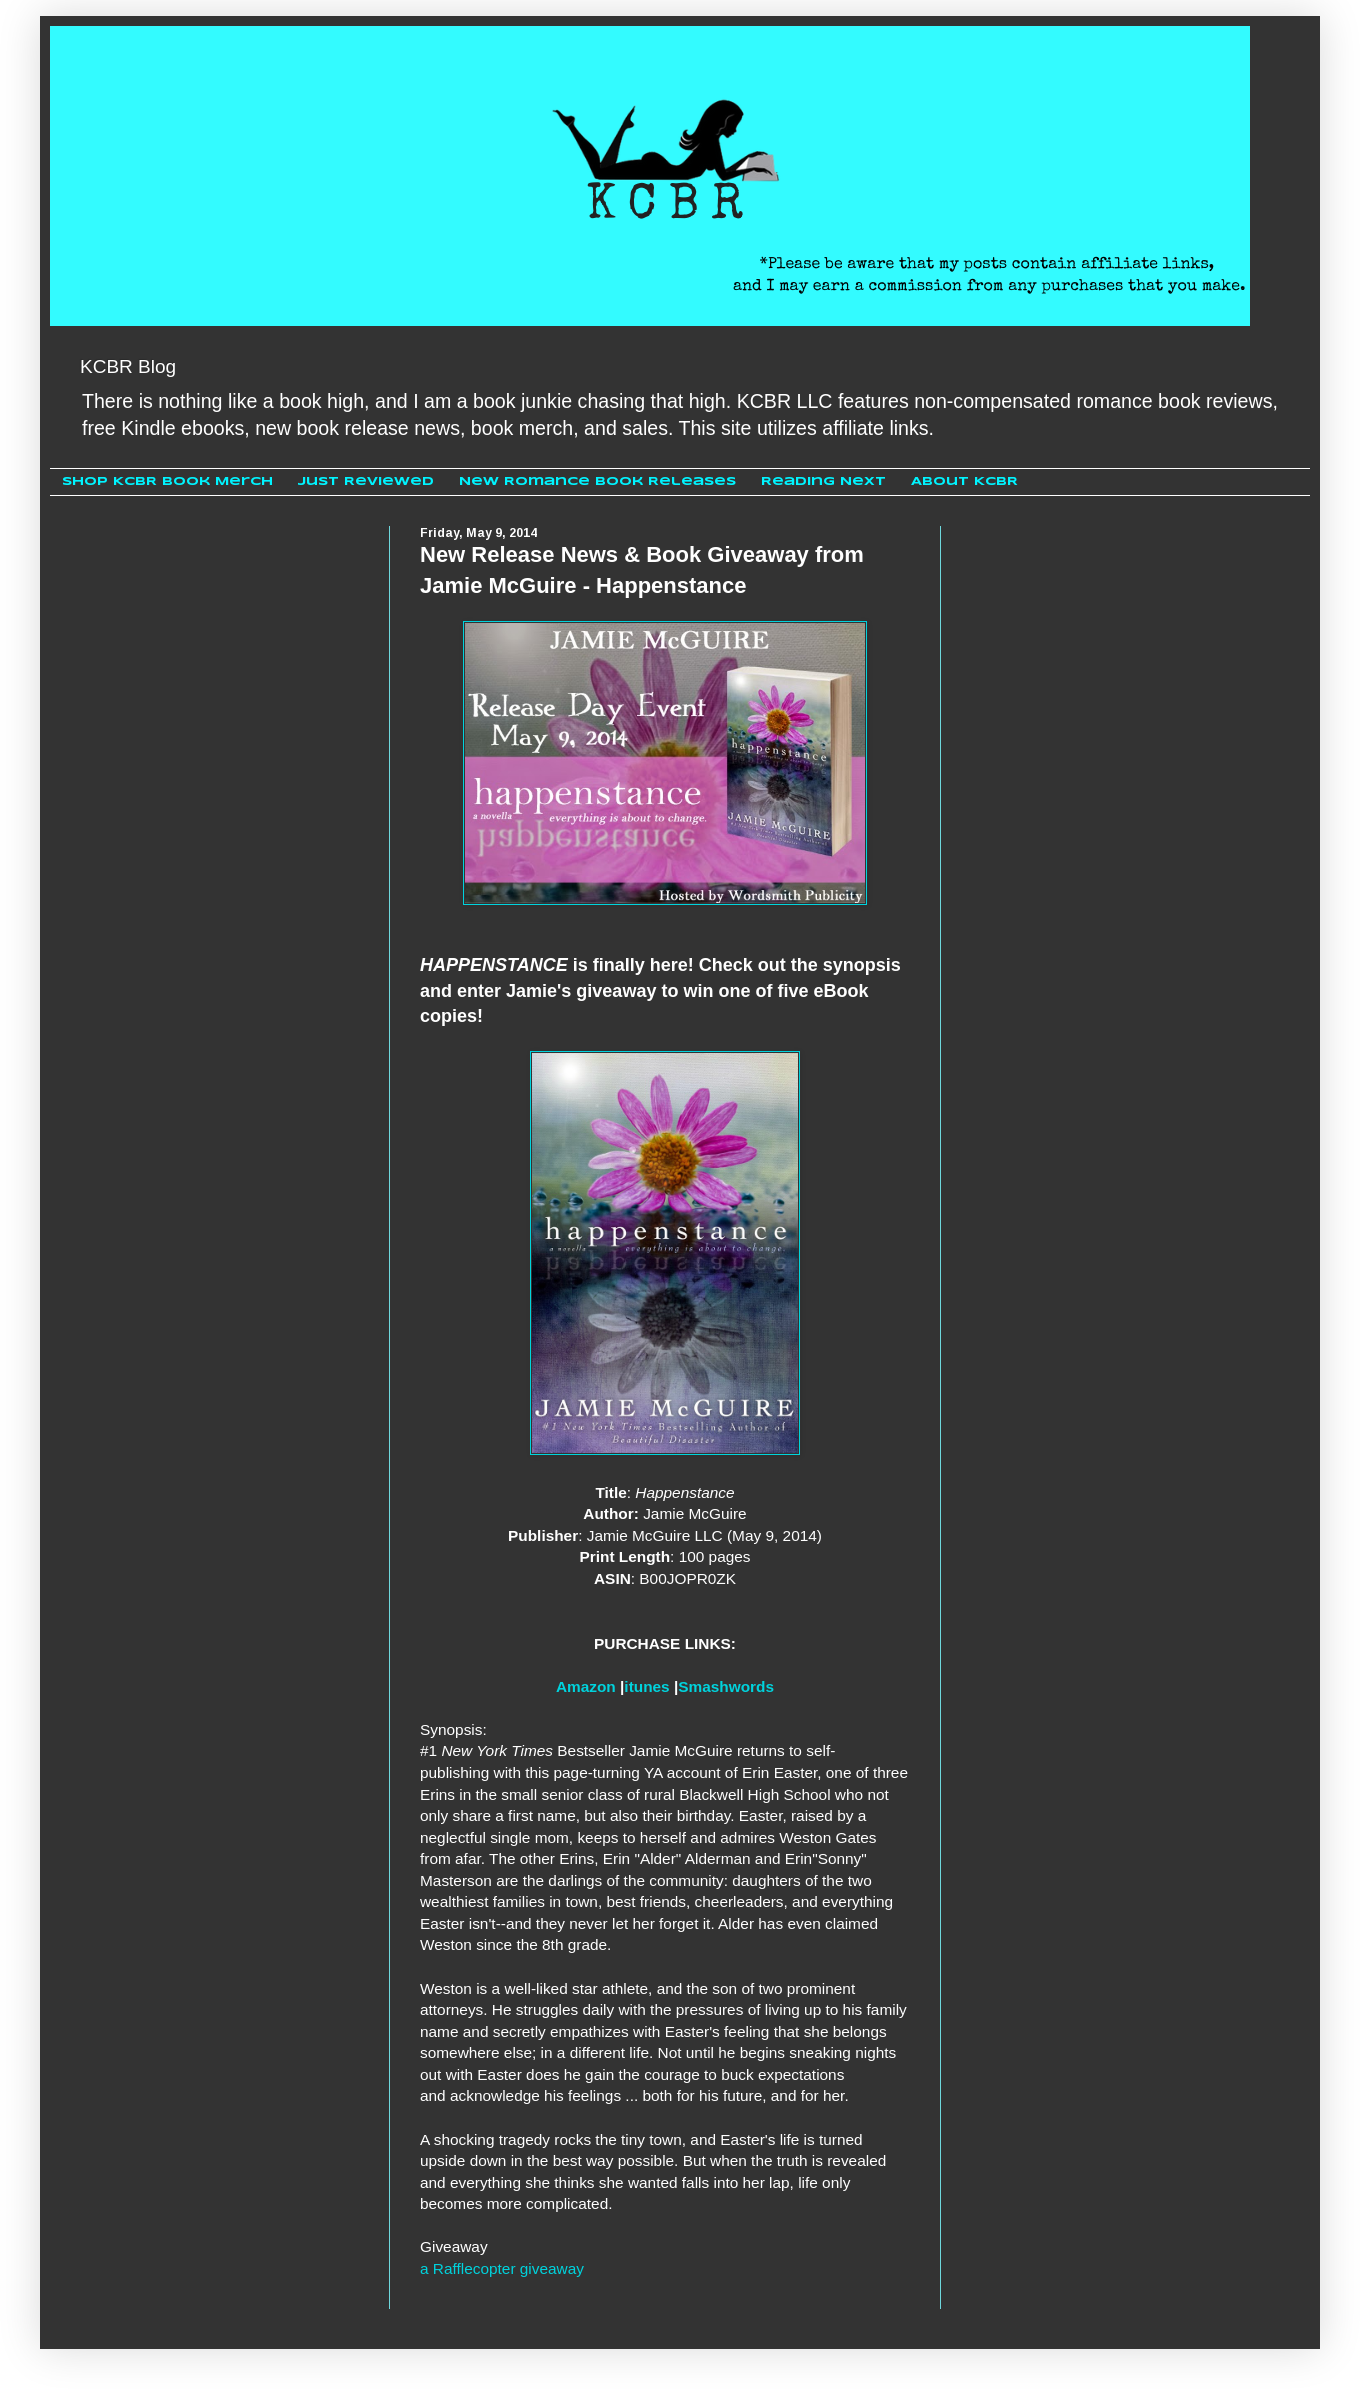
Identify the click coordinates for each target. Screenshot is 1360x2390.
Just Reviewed (366, 481)
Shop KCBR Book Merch (167, 481)
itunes (646, 1686)
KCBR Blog (128, 366)
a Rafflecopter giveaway (502, 2268)
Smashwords (726, 1686)
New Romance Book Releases (597, 481)
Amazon (586, 1686)
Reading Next (823, 481)
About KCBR (964, 481)
